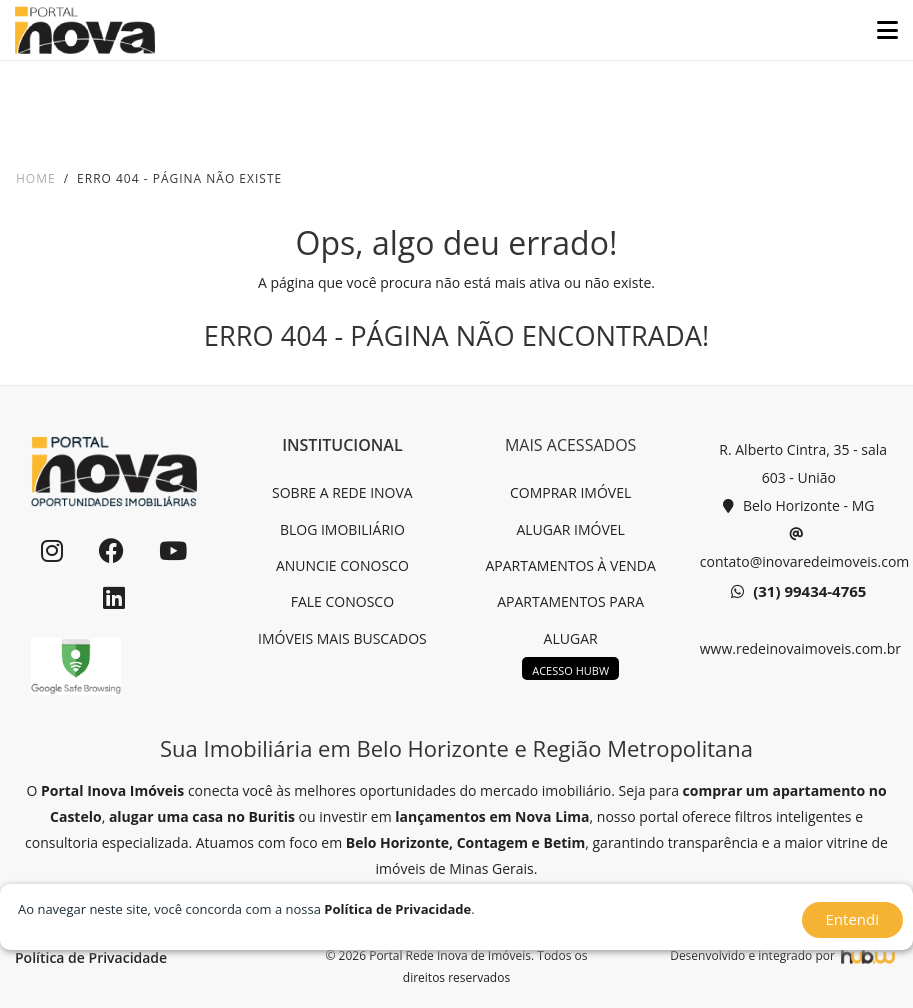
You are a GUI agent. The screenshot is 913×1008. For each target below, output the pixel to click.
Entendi (852, 919)
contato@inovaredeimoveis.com (799, 545)
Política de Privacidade (91, 957)
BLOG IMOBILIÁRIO (342, 529)
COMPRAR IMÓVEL (570, 492)
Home (36, 178)
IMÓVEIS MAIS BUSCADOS (342, 638)
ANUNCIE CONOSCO (342, 565)
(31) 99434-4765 (798, 592)
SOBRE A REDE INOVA (342, 492)
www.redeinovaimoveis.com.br (799, 648)
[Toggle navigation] (879, 30)
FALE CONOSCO (342, 601)
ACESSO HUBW (570, 670)
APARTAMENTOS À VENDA (570, 565)
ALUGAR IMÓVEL (570, 529)
